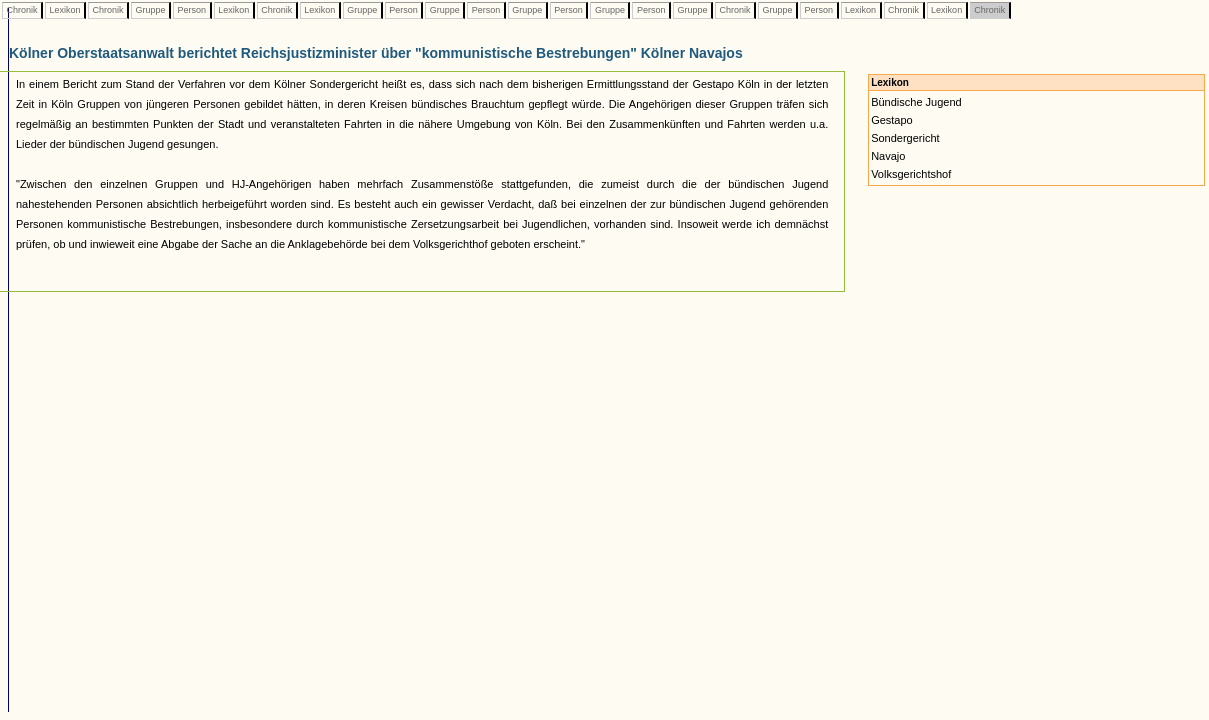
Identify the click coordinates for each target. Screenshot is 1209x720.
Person (192, 10)
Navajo (888, 156)
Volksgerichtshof (911, 174)
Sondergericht (905, 138)
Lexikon (65, 10)
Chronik (22, 10)
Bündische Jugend (916, 102)
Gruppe (150, 10)
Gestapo (892, 120)
